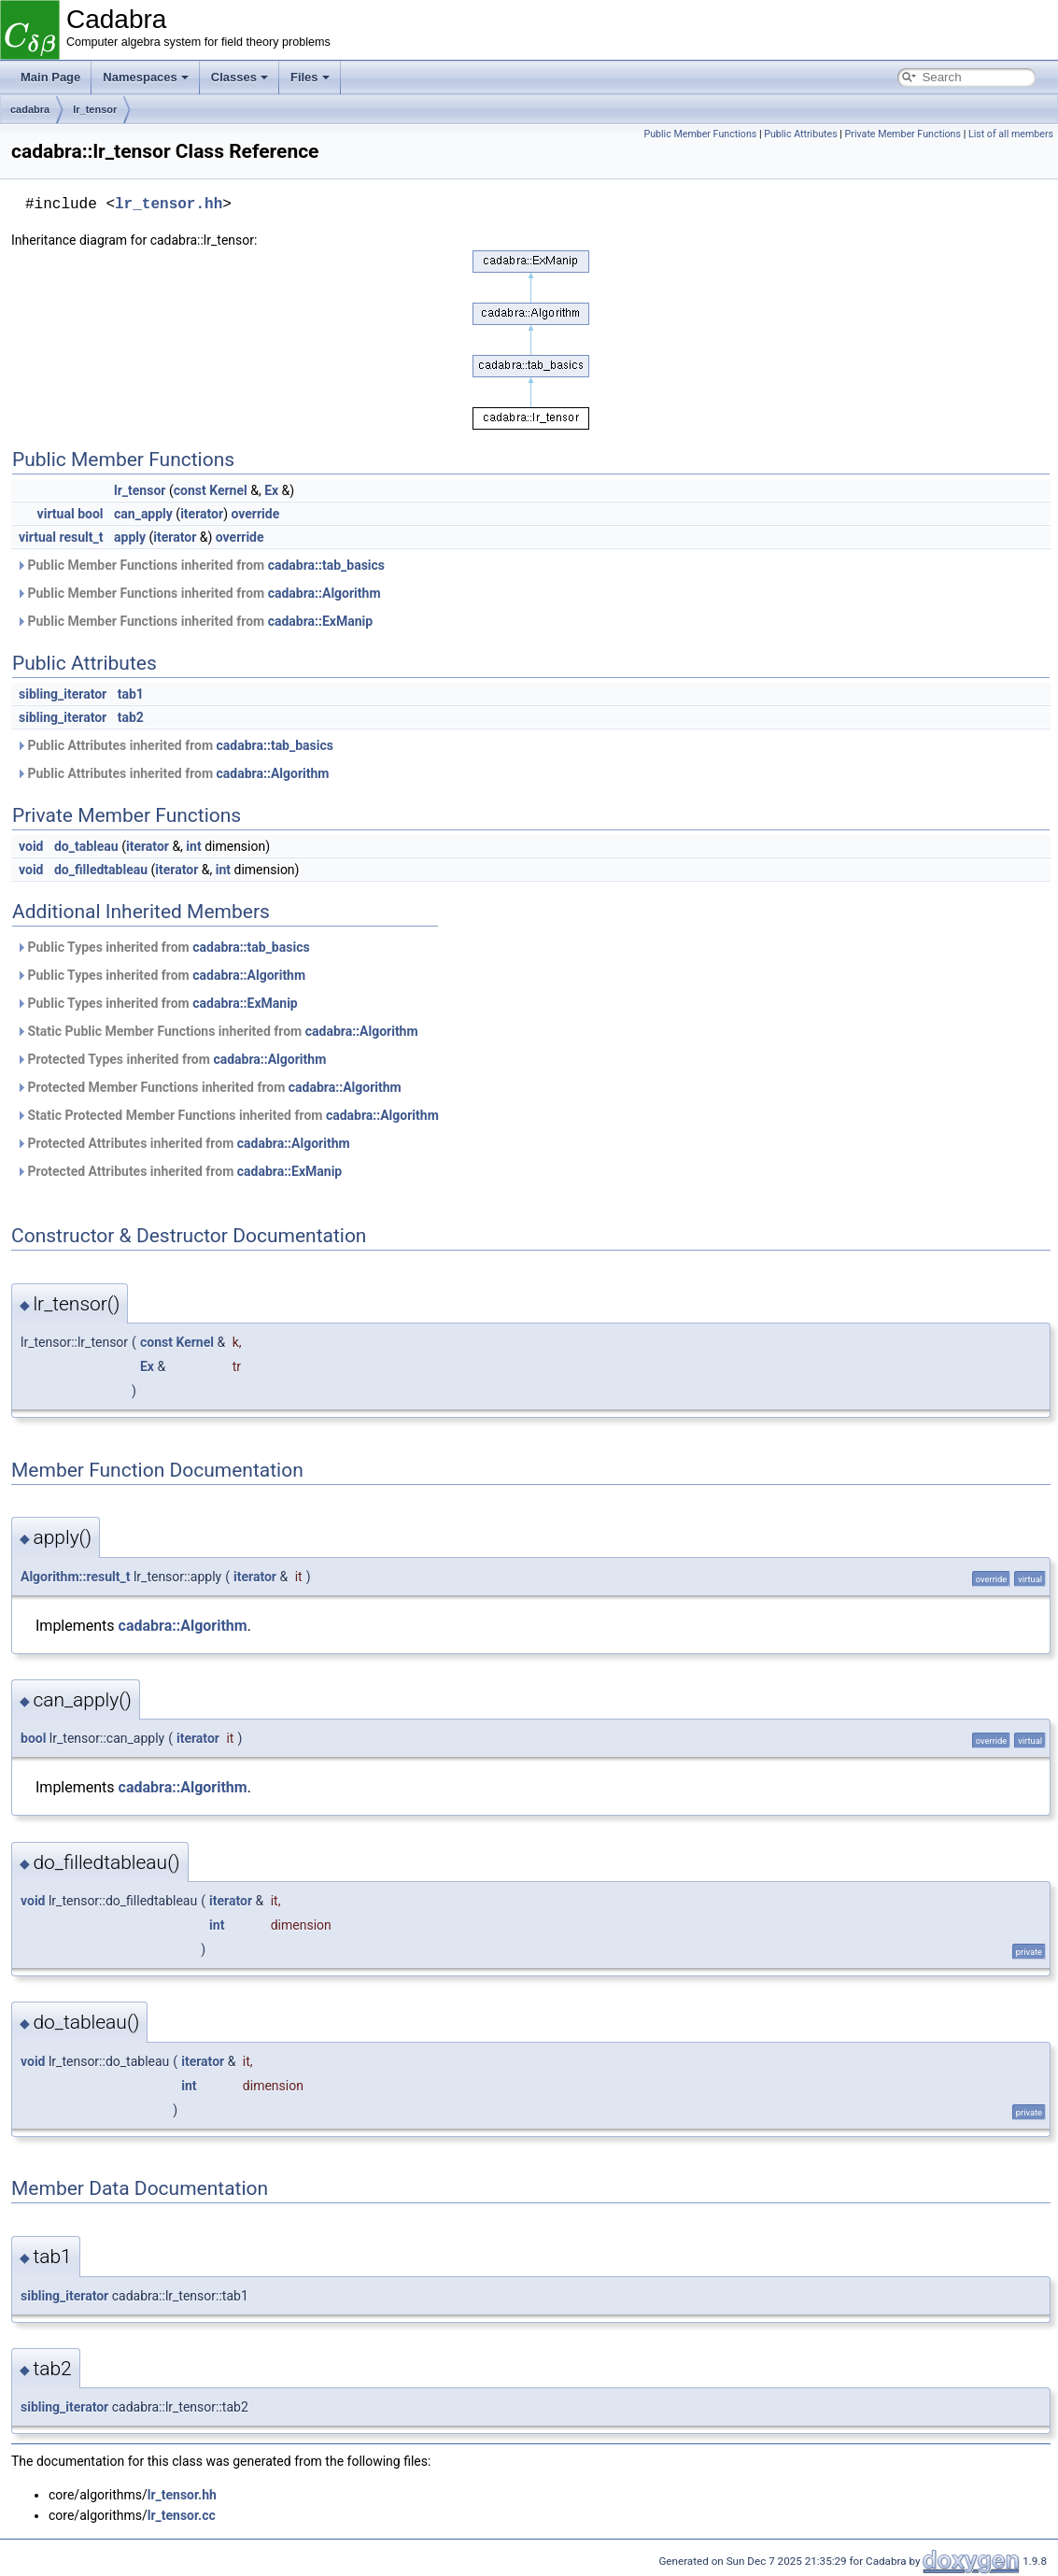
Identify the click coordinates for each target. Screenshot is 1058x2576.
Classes (239, 77)
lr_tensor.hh (168, 204)
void (31, 846)
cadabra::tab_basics (326, 565)
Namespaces (146, 77)
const (190, 490)
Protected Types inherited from (171, 1059)
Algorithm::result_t (75, 1576)
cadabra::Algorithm (324, 593)
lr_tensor (95, 109)
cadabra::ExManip (321, 621)
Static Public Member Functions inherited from (217, 1031)
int (193, 846)
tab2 (131, 717)
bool (90, 513)
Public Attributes (801, 134)
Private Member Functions (903, 134)
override (255, 513)
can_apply (143, 513)
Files (310, 77)
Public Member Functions (699, 134)
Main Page (50, 77)
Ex (271, 490)
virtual (56, 513)
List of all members (1010, 134)
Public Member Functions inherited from (200, 565)
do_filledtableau (101, 869)
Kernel (228, 490)
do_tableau (86, 846)
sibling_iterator (62, 693)
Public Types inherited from (163, 947)
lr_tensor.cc (182, 2515)
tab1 (131, 693)
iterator (201, 513)
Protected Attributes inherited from (183, 1143)
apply (130, 537)
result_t (82, 537)
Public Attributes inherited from (174, 745)
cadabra (29, 109)
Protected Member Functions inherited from (209, 1087)
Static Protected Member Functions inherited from (227, 1115)
